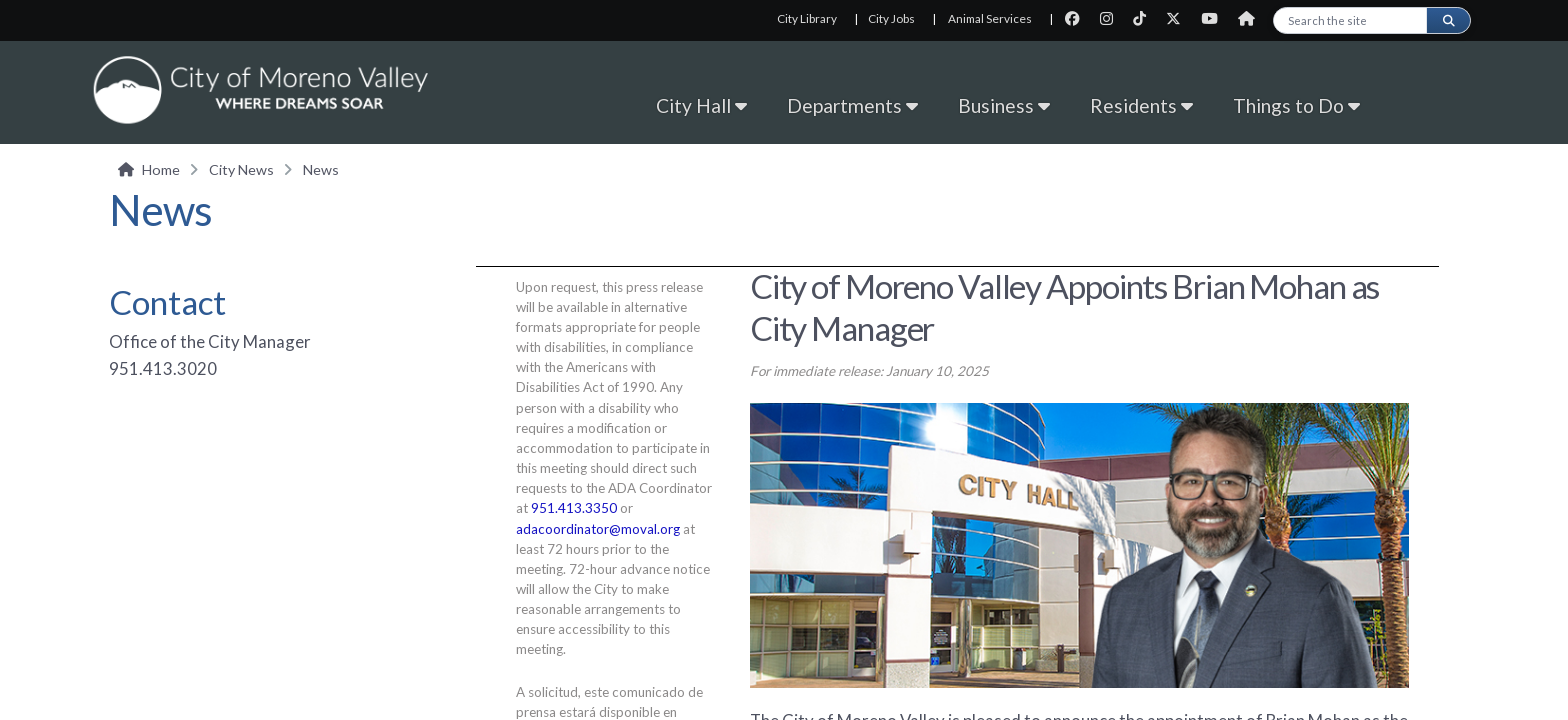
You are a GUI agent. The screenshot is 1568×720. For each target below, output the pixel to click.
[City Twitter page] (1179, 18)
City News (241, 169)
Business (1004, 105)
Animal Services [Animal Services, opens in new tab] (990, 18)
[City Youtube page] (1215, 18)
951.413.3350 (574, 508)
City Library (807, 18)
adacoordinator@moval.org (598, 529)
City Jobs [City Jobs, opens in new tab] (891, 18)
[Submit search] (1448, 20)
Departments (852, 105)
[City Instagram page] (1112, 18)
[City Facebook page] (1078, 18)
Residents (1141, 105)
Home (161, 169)
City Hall (701, 105)
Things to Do (1296, 105)
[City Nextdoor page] (1251, 18)
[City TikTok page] (1145, 18)
